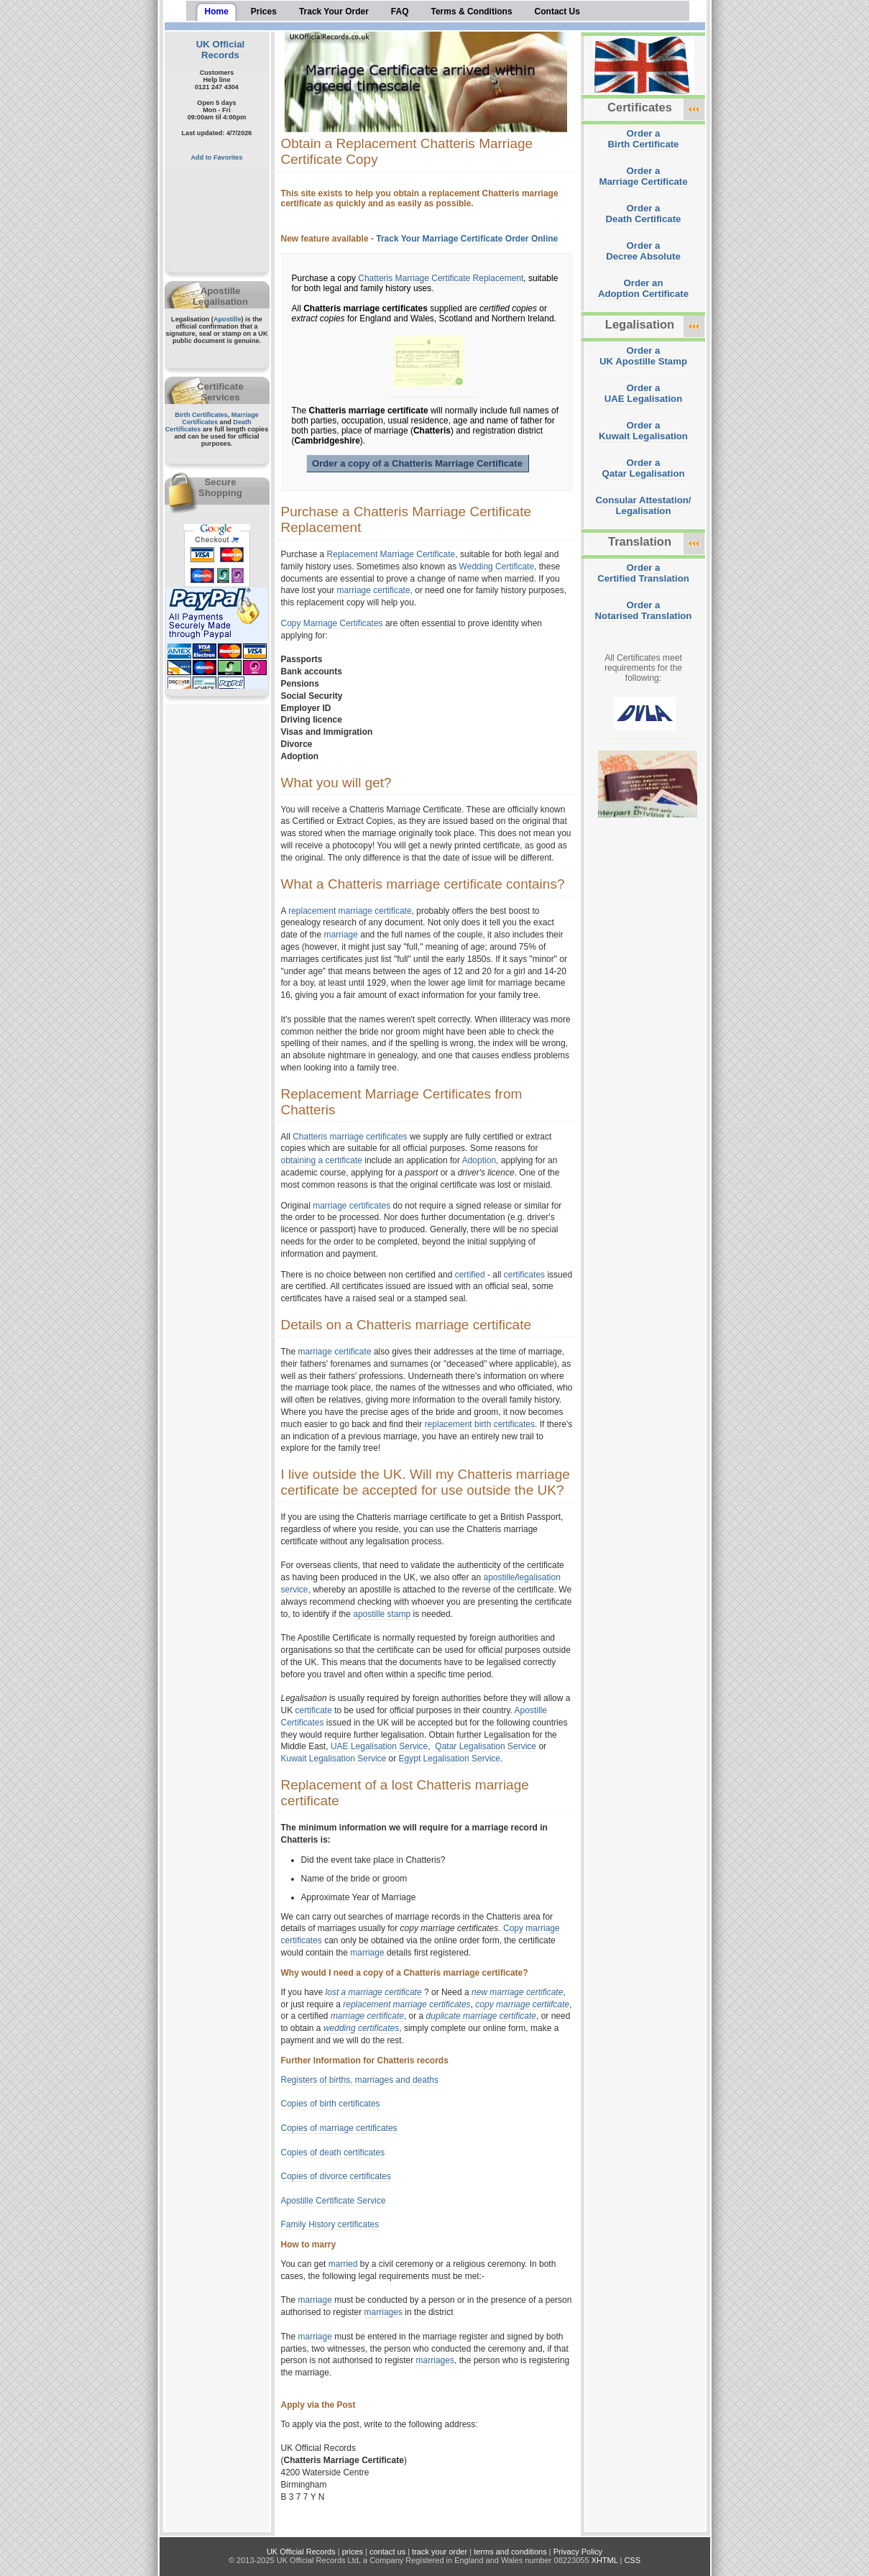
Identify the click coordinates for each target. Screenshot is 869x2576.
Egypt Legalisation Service (449, 1759)
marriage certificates (351, 1206)
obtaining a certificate (323, 1160)
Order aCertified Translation (643, 573)
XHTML (605, 2560)
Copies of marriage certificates (339, 2128)
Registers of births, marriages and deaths (359, 2080)
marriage (341, 935)
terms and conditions (510, 2551)
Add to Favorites (217, 157)
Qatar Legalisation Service (485, 1746)
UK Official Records (220, 49)
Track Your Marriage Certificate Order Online (467, 239)
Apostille (227, 319)
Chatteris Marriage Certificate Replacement (440, 278)
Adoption (479, 1160)
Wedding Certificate (497, 567)
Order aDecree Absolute (643, 251)
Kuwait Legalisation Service (334, 1759)
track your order (439, 2551)
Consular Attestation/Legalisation (643, 505)
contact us (387, 2551)
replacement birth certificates (480, 1424)
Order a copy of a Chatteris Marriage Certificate (417, 463)
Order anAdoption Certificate (643, 288)
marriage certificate (373, 590)
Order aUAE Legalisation (643, 393)
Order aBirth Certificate (643, 139)
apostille (499, 1577)
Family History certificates (330, 2224)
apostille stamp (381, 1614)
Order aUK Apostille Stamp (643, 356)
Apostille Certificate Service (333, 2201)
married (343, 2264)
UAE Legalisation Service (379, 1746)
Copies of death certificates (333, 2153)
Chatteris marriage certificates (350, 1137)
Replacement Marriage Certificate (391, 554)
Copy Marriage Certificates (332, 623)
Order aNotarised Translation (643, 610)
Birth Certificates (201, 414)
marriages (383, 2312)
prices (352, 2551)
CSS (632, 2560)
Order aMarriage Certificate (643, 176)
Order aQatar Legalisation (643, 468)
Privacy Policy (577, 2551)
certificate (313, 1710)
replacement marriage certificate (349, 911)
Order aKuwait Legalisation (643, 430)
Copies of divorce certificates (336, 2176)
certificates (524, 1275)
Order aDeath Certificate (643, 213)
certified (470, 1275)
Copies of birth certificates (330, 2104)
